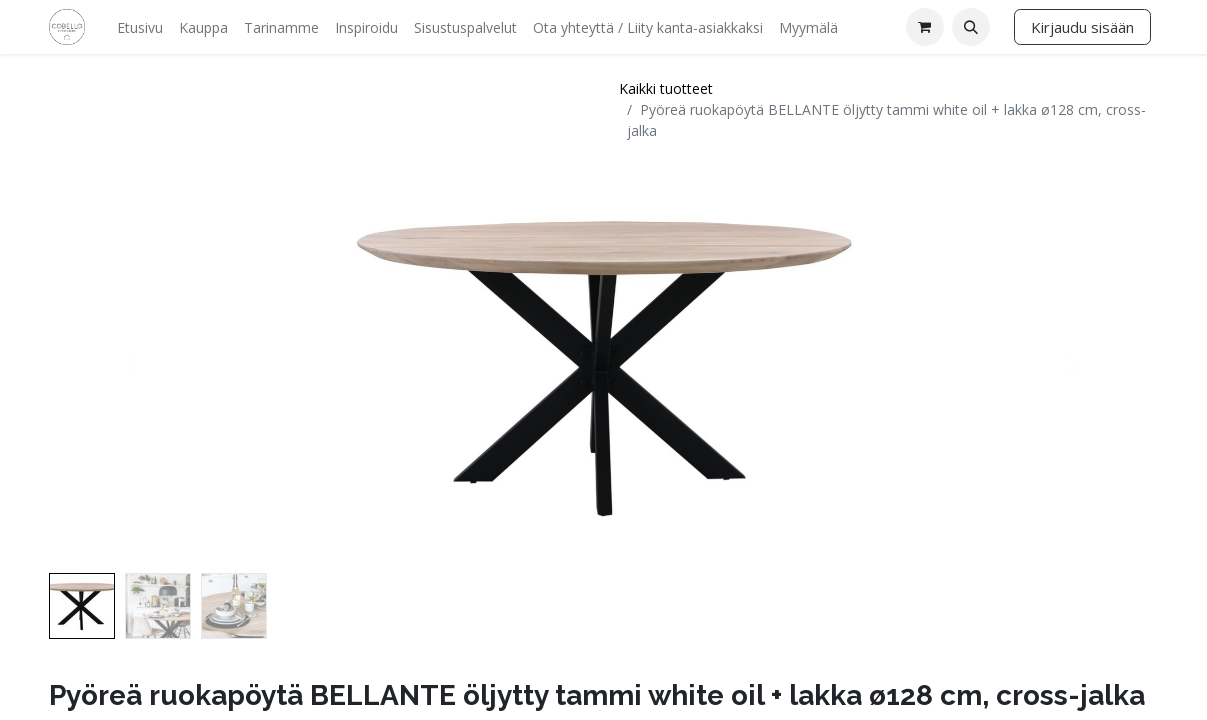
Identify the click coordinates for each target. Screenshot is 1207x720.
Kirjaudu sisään (1082, 27)
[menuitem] (140, 27)
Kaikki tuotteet (666, 88)
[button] (971, 27)
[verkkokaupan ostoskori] (925, 27)
